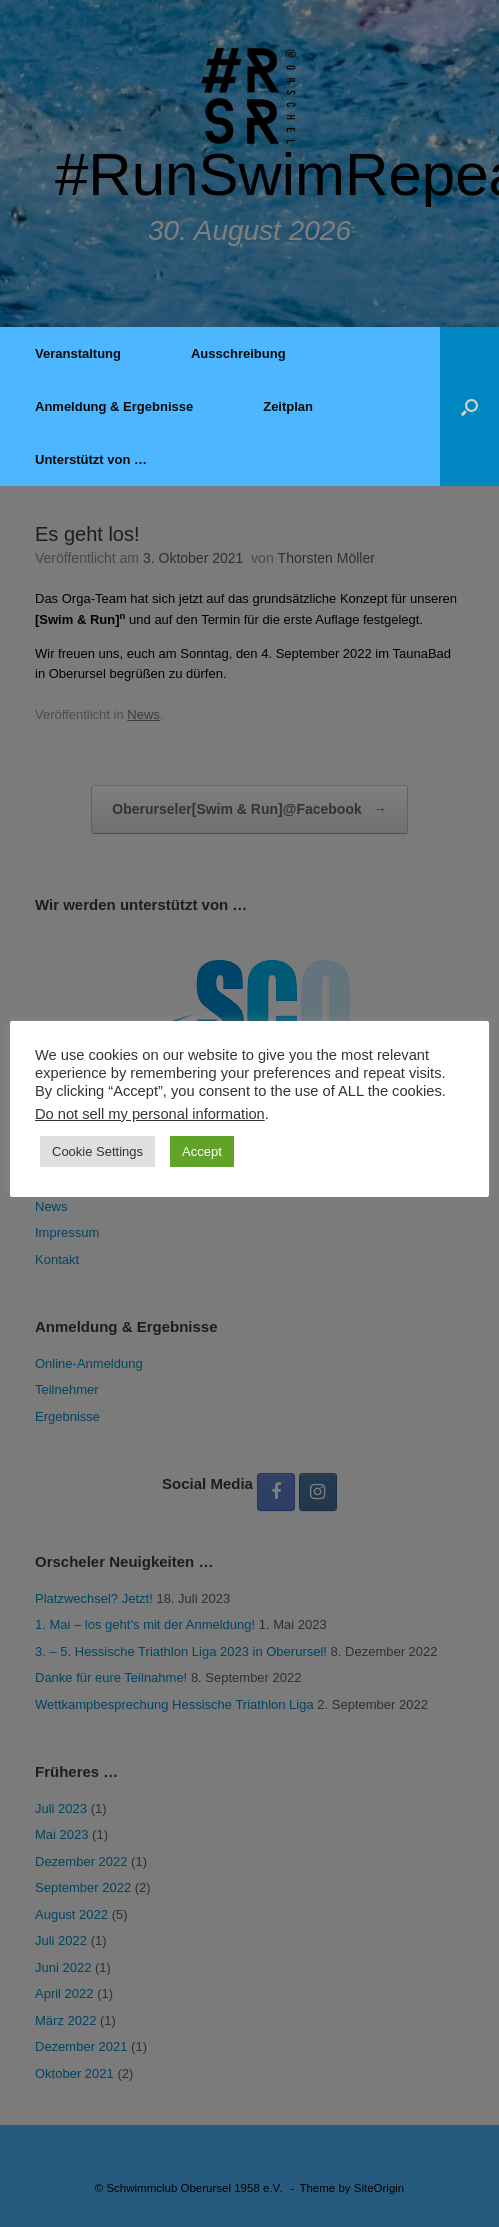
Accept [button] (202, 1151)
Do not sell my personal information (150, 1114)
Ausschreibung (238, 353)
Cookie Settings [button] (97, 1151)
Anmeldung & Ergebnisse (114, 406)
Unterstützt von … (91, 459)
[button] (469, 406)
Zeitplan (288, 406)
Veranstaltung (78, 353)
